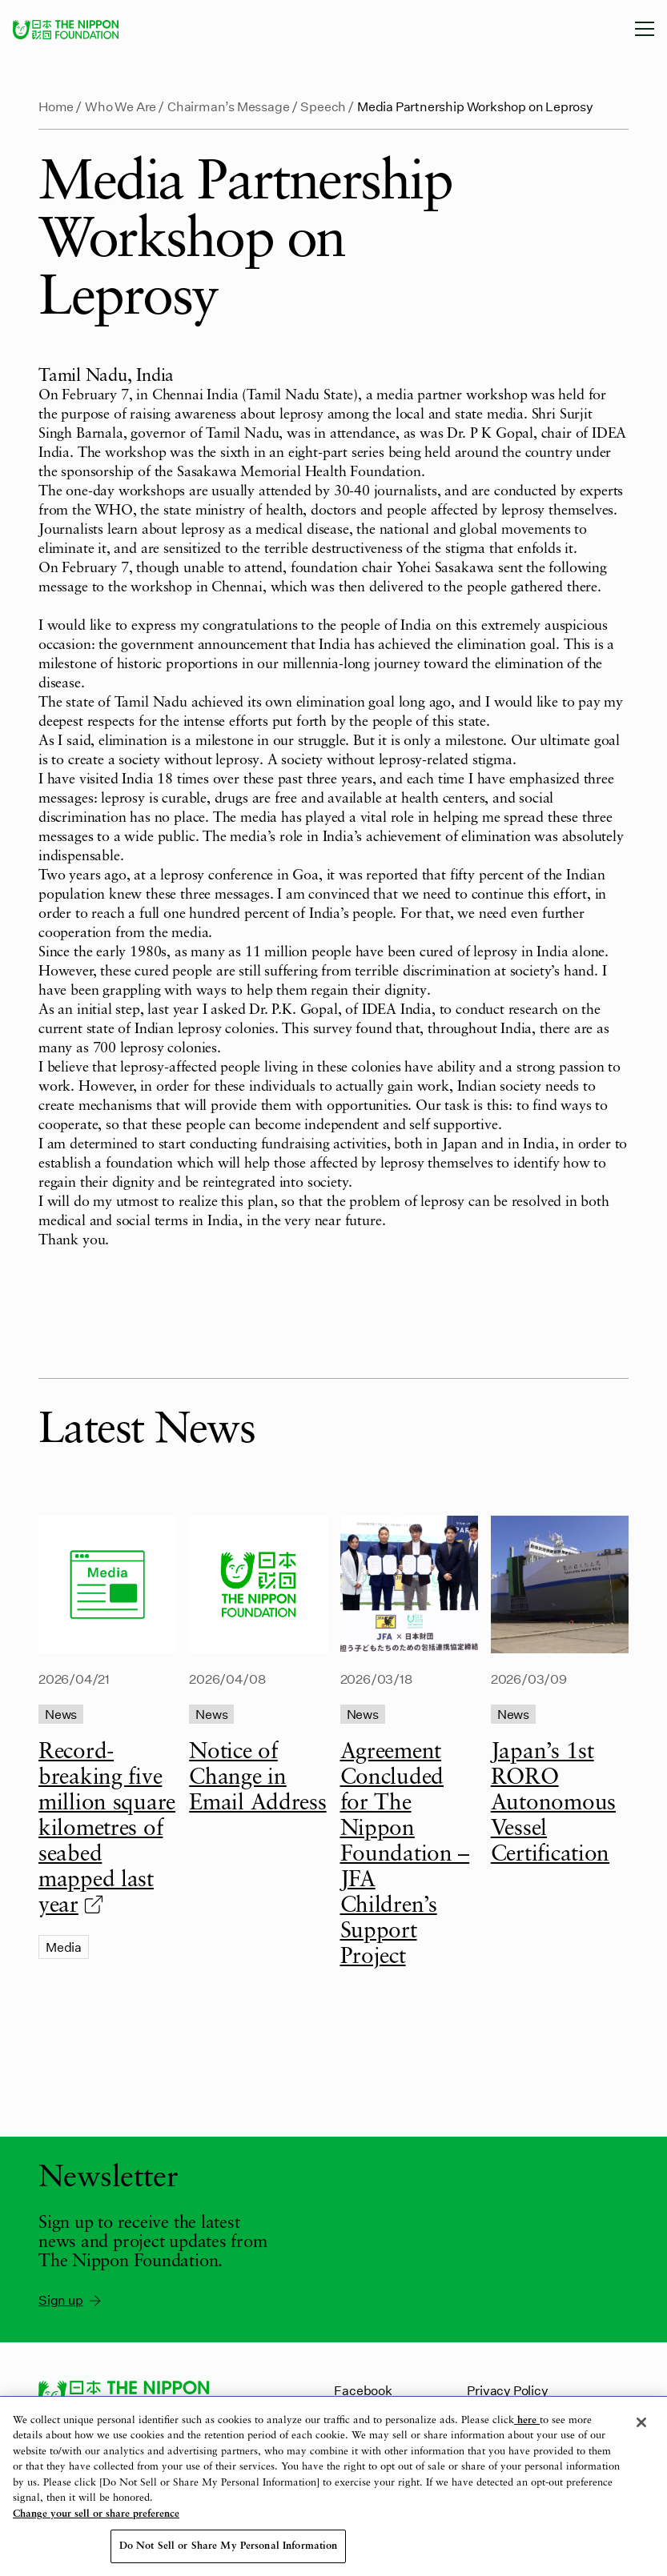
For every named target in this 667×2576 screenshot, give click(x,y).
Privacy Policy (507, 2390)
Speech (323, 106)
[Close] (641, 2422)
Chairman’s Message (228, 106)
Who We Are (120, 106)
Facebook (363, 2390)
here (527, 2420)
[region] (333, 2486)
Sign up (70, 2300)
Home (56, 106)
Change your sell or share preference (96, 2514)
